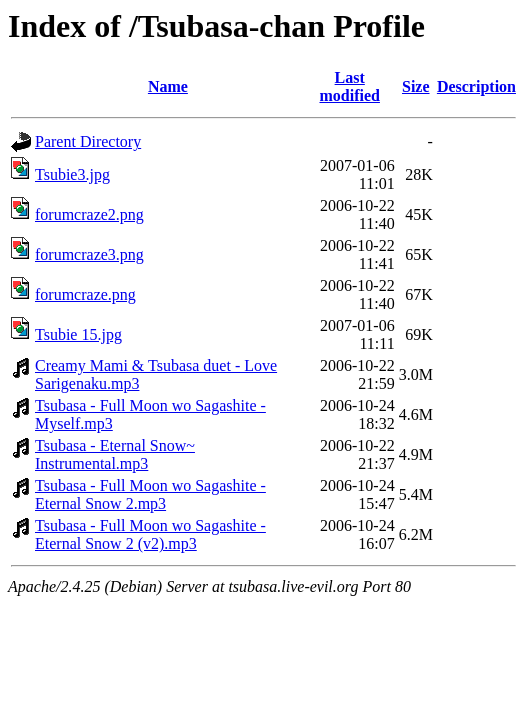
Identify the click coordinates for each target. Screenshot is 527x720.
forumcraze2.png (89, 214)
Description (476, 86)
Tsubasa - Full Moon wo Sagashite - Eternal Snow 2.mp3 (150, 494)
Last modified (349, 86)
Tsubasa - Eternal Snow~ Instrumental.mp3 (115, 454)
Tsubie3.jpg (72, 174)
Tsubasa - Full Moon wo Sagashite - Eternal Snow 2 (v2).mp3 (150, 534)
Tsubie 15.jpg (78, 334)
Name (168, 86)
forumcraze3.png (89, 254)
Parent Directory (88, 141)
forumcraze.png (85, 294)
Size (416, 86)
